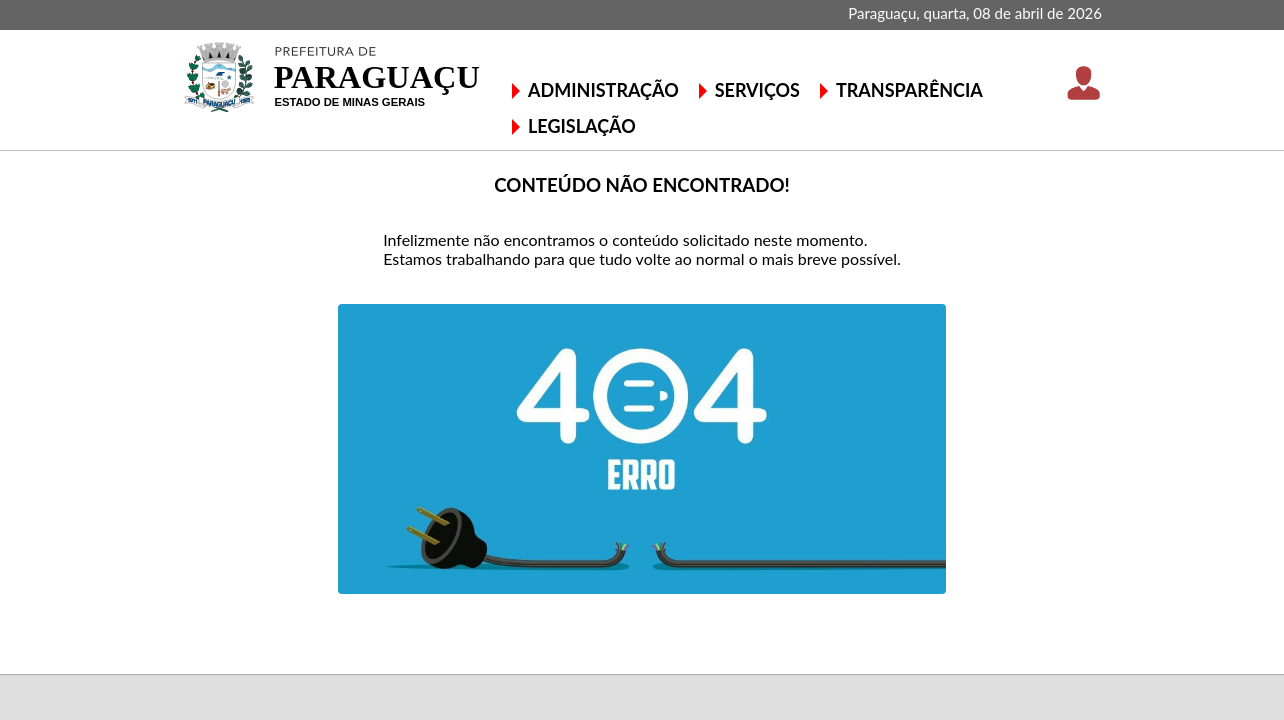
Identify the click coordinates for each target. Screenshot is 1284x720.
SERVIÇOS (757, 90)
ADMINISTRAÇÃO (603, 90)
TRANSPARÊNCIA (909, 90)
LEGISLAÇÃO (582, 126)
